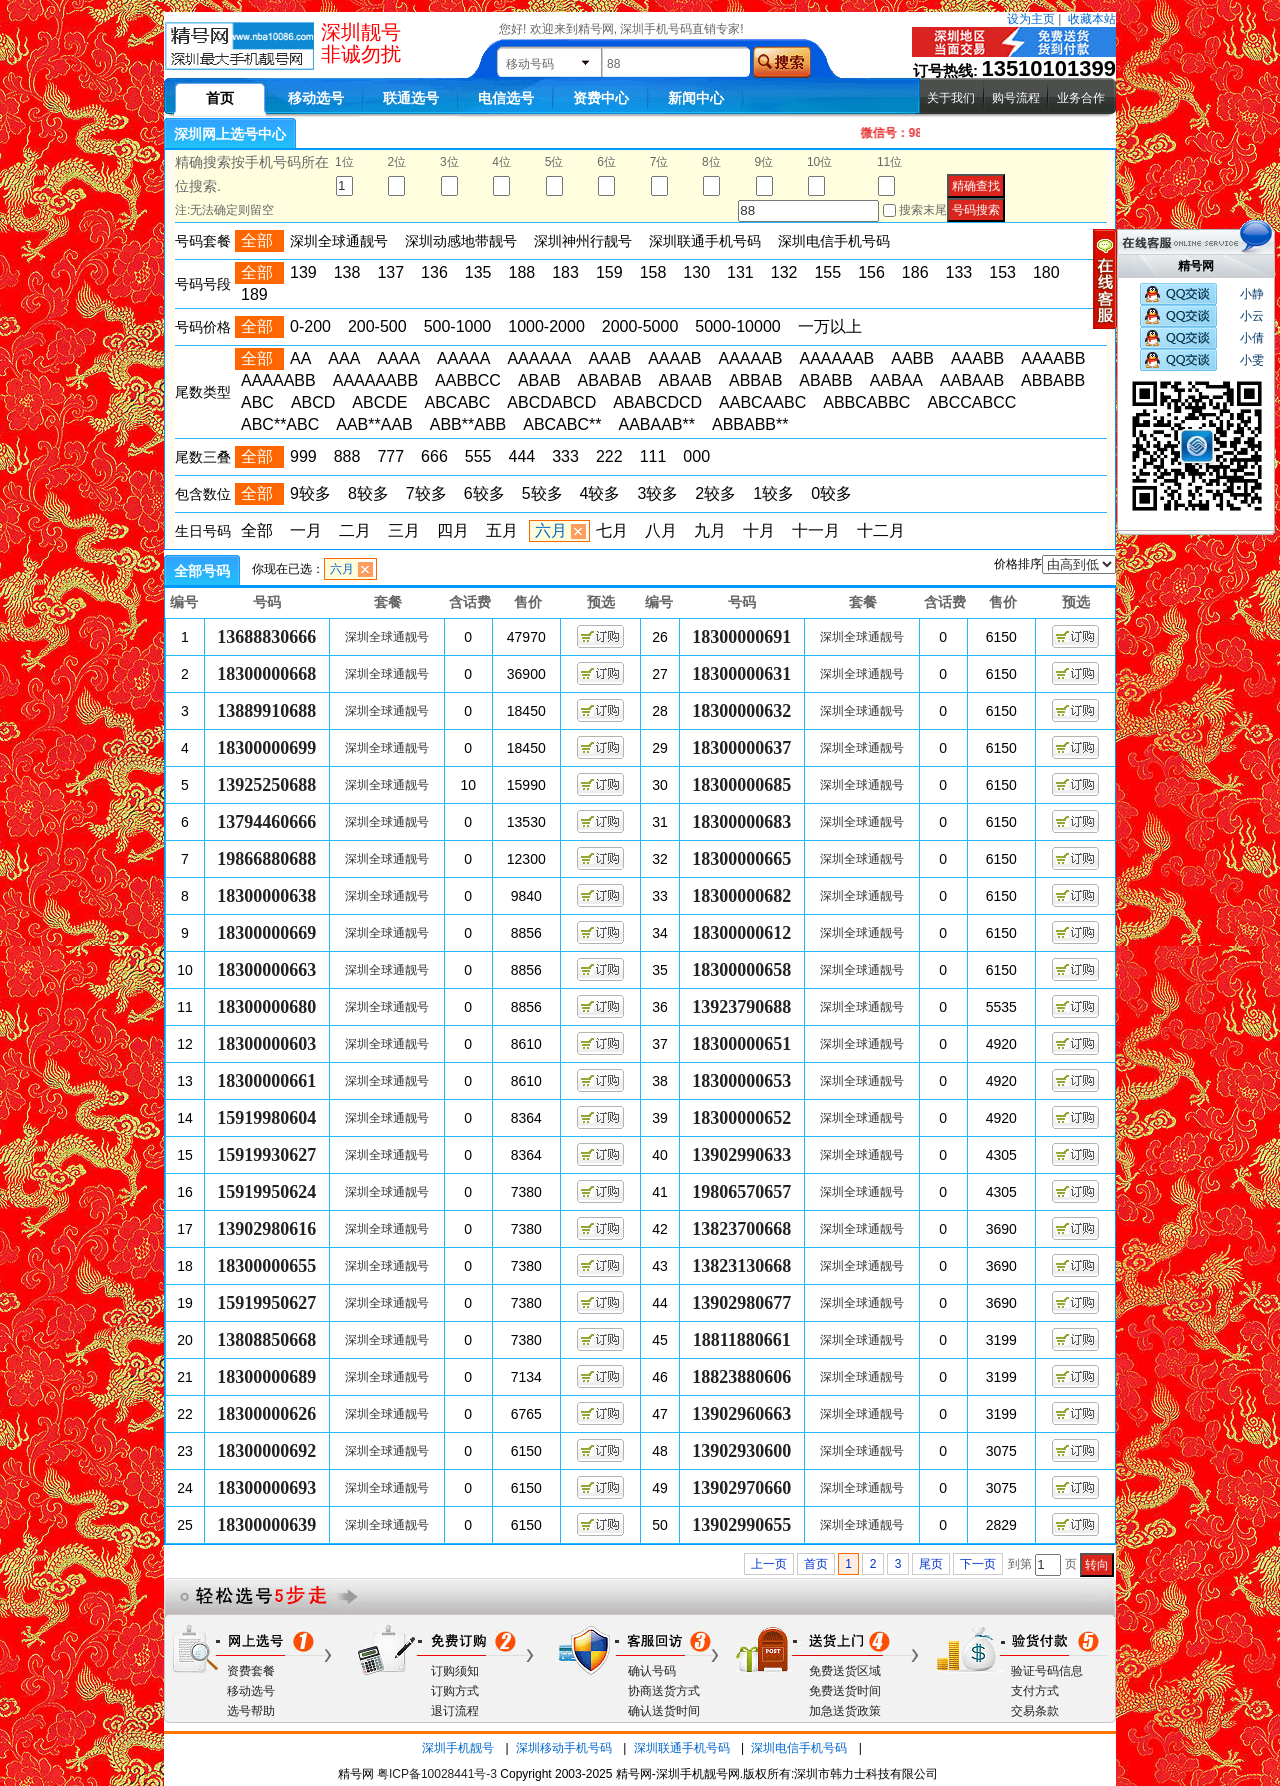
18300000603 (266, 1044)
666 (434, 456)
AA (300, 358)
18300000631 (741, 674)
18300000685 (741, 785)
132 (784, 272)
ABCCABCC (971, 402)
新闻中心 (696, 98)
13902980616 (266, 1229)
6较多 (484, 493)
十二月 (881, 530)
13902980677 (741, 1303)
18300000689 (266, 1377)
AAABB (977, 358)
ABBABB (1053, 380)
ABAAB (685, 380)
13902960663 (741, 1414)
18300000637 (741, 748)
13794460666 (266, 822)
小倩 (1252, 338)
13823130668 (741, 1266)
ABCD (313, 402)
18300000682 (741, 896)
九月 (710, 530)
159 (609, 272)
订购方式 (455, 1691)
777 (390, 456)
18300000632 (741, 711)
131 (740, 272)
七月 (612, 530)
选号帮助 (251, 1711)
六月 (551, 530)
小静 (1252, 294)
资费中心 (601, 98)
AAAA (398, 358)
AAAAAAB (837, 358)
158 (653, 272)
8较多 (368, 493)
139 (303, 272)
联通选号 (411, 98)
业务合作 (1081, 98)
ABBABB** (750, 424)
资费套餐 (251, 1671)
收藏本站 (1092, 19)
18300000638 (266, 896)
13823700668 (741, 1229)
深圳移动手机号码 (564, 1748)
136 (434, 272)
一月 (306, 530)
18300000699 (266, 748)
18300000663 (266, 970)
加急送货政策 (845, 1711)
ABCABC (457, 402)
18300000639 (266, 1525)
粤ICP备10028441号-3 (437, 1774)
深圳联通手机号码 (682, 1748)
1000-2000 (546, 326)
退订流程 (455, 1711)
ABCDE (379, 402)
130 (696, 272)
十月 (759, 530)
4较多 (600, 493)
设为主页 (1031, 19)
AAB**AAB (374, 424)
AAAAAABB (375, 380)
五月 (502, 530)
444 (522, 456)
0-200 (310, 326)
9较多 (310, 493)
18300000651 (741, 1044)
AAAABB (1053, 358)
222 (609, 456)
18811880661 (742, 1340)
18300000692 (266, 1451)
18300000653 (741, 1081)
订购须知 (455, 1671)
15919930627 (266, 1155)
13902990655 (741, 1525)
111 (653, 456)
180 (1046, 272)
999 (303, 456)
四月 (453, 530)
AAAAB (674, 358)
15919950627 (266, 1303)
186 (915, 272)
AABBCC (468, 380)
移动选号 (316, 98)
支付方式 (1035, 1691)
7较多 (426, 493)
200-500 (377, 326)
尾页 (931, 1564)
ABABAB (610, 380)
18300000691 (741, 637)
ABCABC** (562, 424)
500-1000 (458, 326)
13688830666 (266, 637)
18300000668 (266, 674)
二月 (355, 530)
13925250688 (266, 785)
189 (254, 294)
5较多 (542, 493)
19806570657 (741, 1192)
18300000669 (266, 933)
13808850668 (266, 1340)
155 (827, 272)
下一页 (978, 1564)
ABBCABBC (866, 402)
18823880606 (741, 1377)
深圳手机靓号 (458, 1748)
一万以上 (830, 326)
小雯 (1252, 360)
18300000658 (741, 970)
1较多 (773, 493)
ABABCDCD (657, 402)
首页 (816, 1564)
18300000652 (741, 1118)
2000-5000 (640, 326)
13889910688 (266, 711)
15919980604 (266, 1118)
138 (347, 272)
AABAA (896, 380)
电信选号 (506, 98)
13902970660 (741, 1488)
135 (478, 272)
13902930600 (741, 1451)
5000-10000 (737, 326)
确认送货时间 (664, 1711)
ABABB (825, 380)
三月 (404, 530)
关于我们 (951, 98)
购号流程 (1016, 98)
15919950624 (266, 1192)
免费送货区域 (845, 1671)
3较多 (657, 493)
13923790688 (741, 1007)
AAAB (609, 358)
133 (959, 272)
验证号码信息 (1047, 1671)
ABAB (539, 380)
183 (565, 272)
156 (871, 272)
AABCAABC (762, 402)
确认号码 (652, 1671)
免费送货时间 (845, 1691)
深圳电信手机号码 (799, 1748)
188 (522, 272)
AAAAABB (278, 380)
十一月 (816, 530)
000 (696, 456)
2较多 (715, 493)
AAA (344, 358)
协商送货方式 (664, 1691)
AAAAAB (750, 358)
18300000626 (266, 1414)
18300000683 (741, 822)
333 (565, 456)
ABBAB (755, 380)
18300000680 (266, 1007)
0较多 (831, 493)
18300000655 (266, 1266)
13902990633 (741, 1155)
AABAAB (972, 380)
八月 (661, 530)
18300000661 (266, 1081)
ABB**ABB (468, 424)
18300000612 (741, 933)
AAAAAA (539, 358)
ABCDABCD (551, 402)
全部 (257, 530)
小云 (1252, 316)
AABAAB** (656, 424)
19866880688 (266, 859)
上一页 (769, 1564)
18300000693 (266, 1488)
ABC (257, 402)
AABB (912, 358)
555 (478, 456)
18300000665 (741, 859)
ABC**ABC (280, 424)
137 (390, 272)
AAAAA (463, 358)
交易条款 (1035, 1711)
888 (347, 456)
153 (1002, 272)
